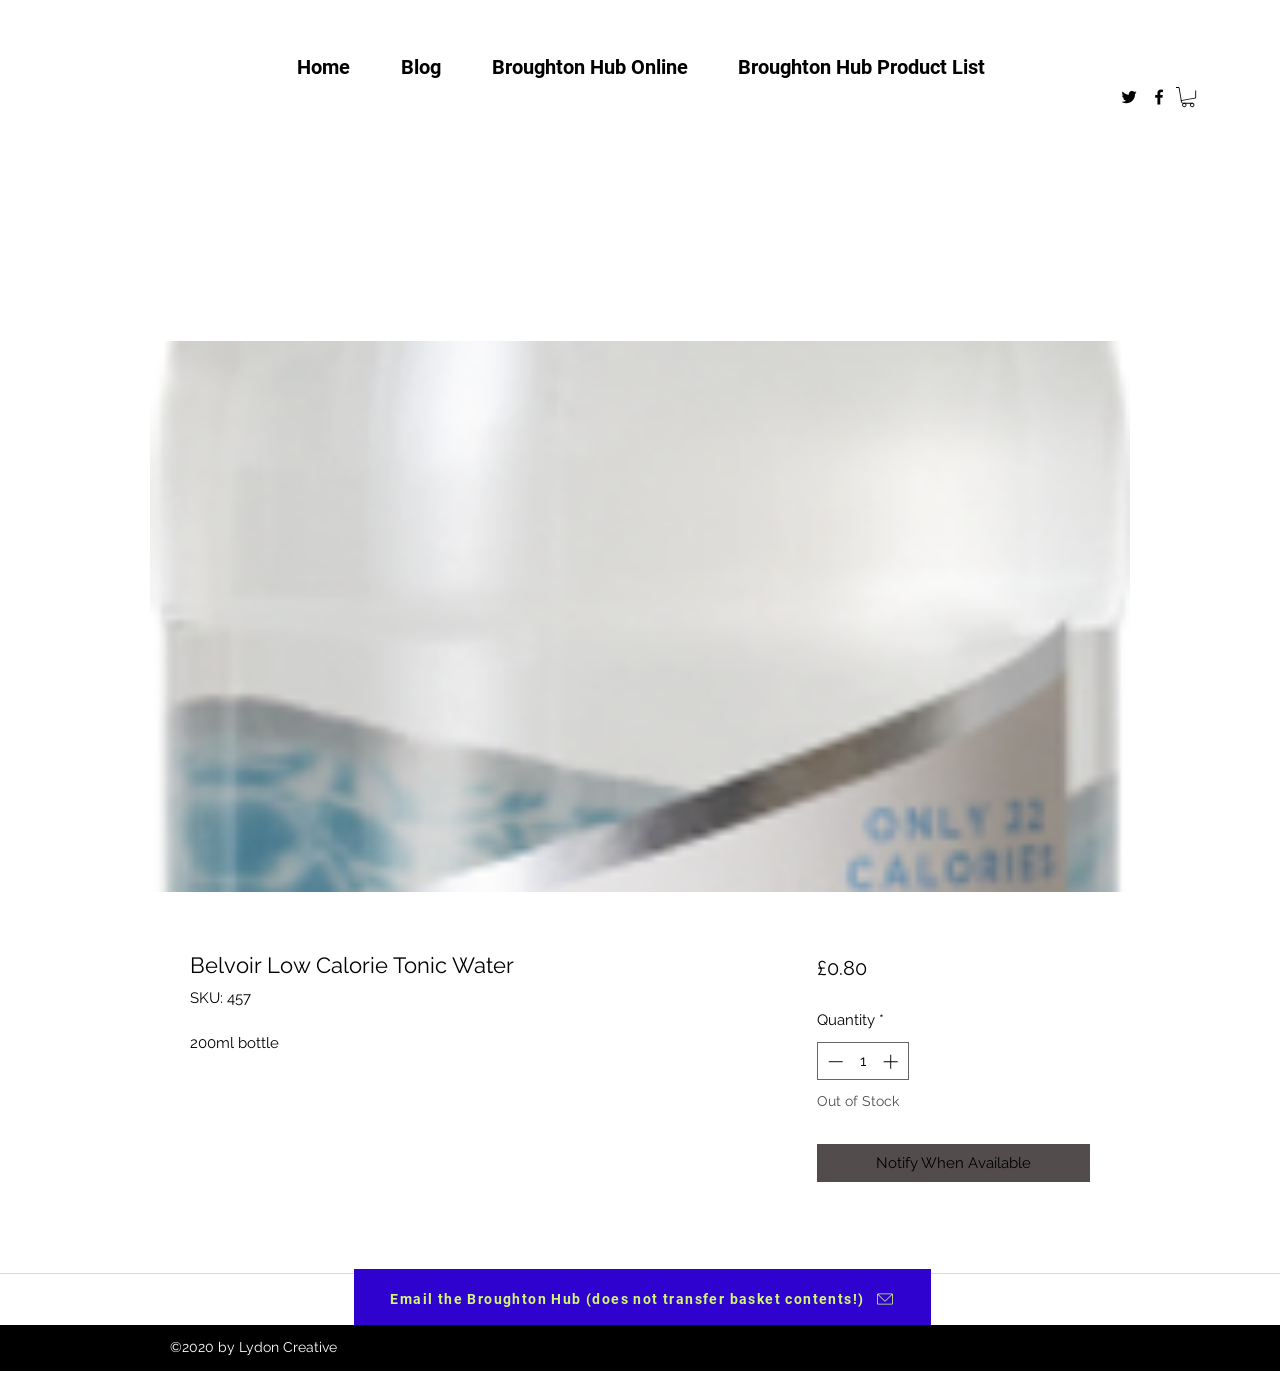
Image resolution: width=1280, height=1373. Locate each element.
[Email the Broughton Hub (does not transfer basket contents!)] (642, 1299)
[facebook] (1159, 97)
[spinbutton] (862, 1061)
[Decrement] (833, 1061)
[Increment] (892, 1061)
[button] (1188, 97)
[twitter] (1129, 97)
